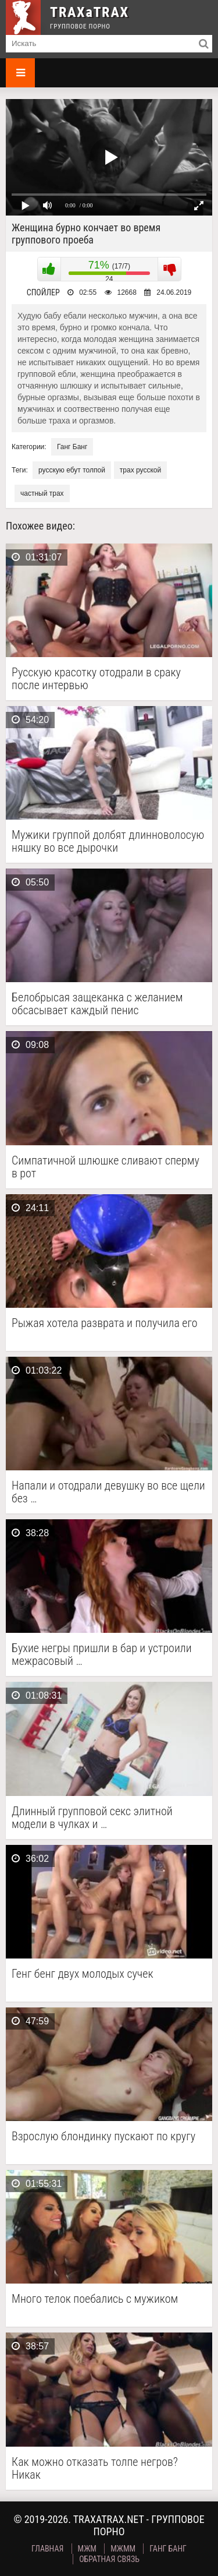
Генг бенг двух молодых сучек (82, 1974)
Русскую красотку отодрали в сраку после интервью (96, 678)
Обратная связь (109, 2559)
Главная (47, 2548)
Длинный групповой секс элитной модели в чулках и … (92, 1817)
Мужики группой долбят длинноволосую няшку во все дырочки (108, 841)
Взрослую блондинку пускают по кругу (103, 2136)
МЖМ (87, 2548)
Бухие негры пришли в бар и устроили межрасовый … (102, 1654)
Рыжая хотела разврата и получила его (105, 1323)
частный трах (42, 493)
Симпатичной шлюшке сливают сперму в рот (105, 1167)
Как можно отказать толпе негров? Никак (95, 2468)
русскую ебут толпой (71, 470)
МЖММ (122, 2548)
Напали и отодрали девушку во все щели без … (108, 1492)
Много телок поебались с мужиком (95, 2299)
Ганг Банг (72, 447)
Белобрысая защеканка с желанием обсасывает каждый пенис (97, 1004)
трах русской (140, 470)
